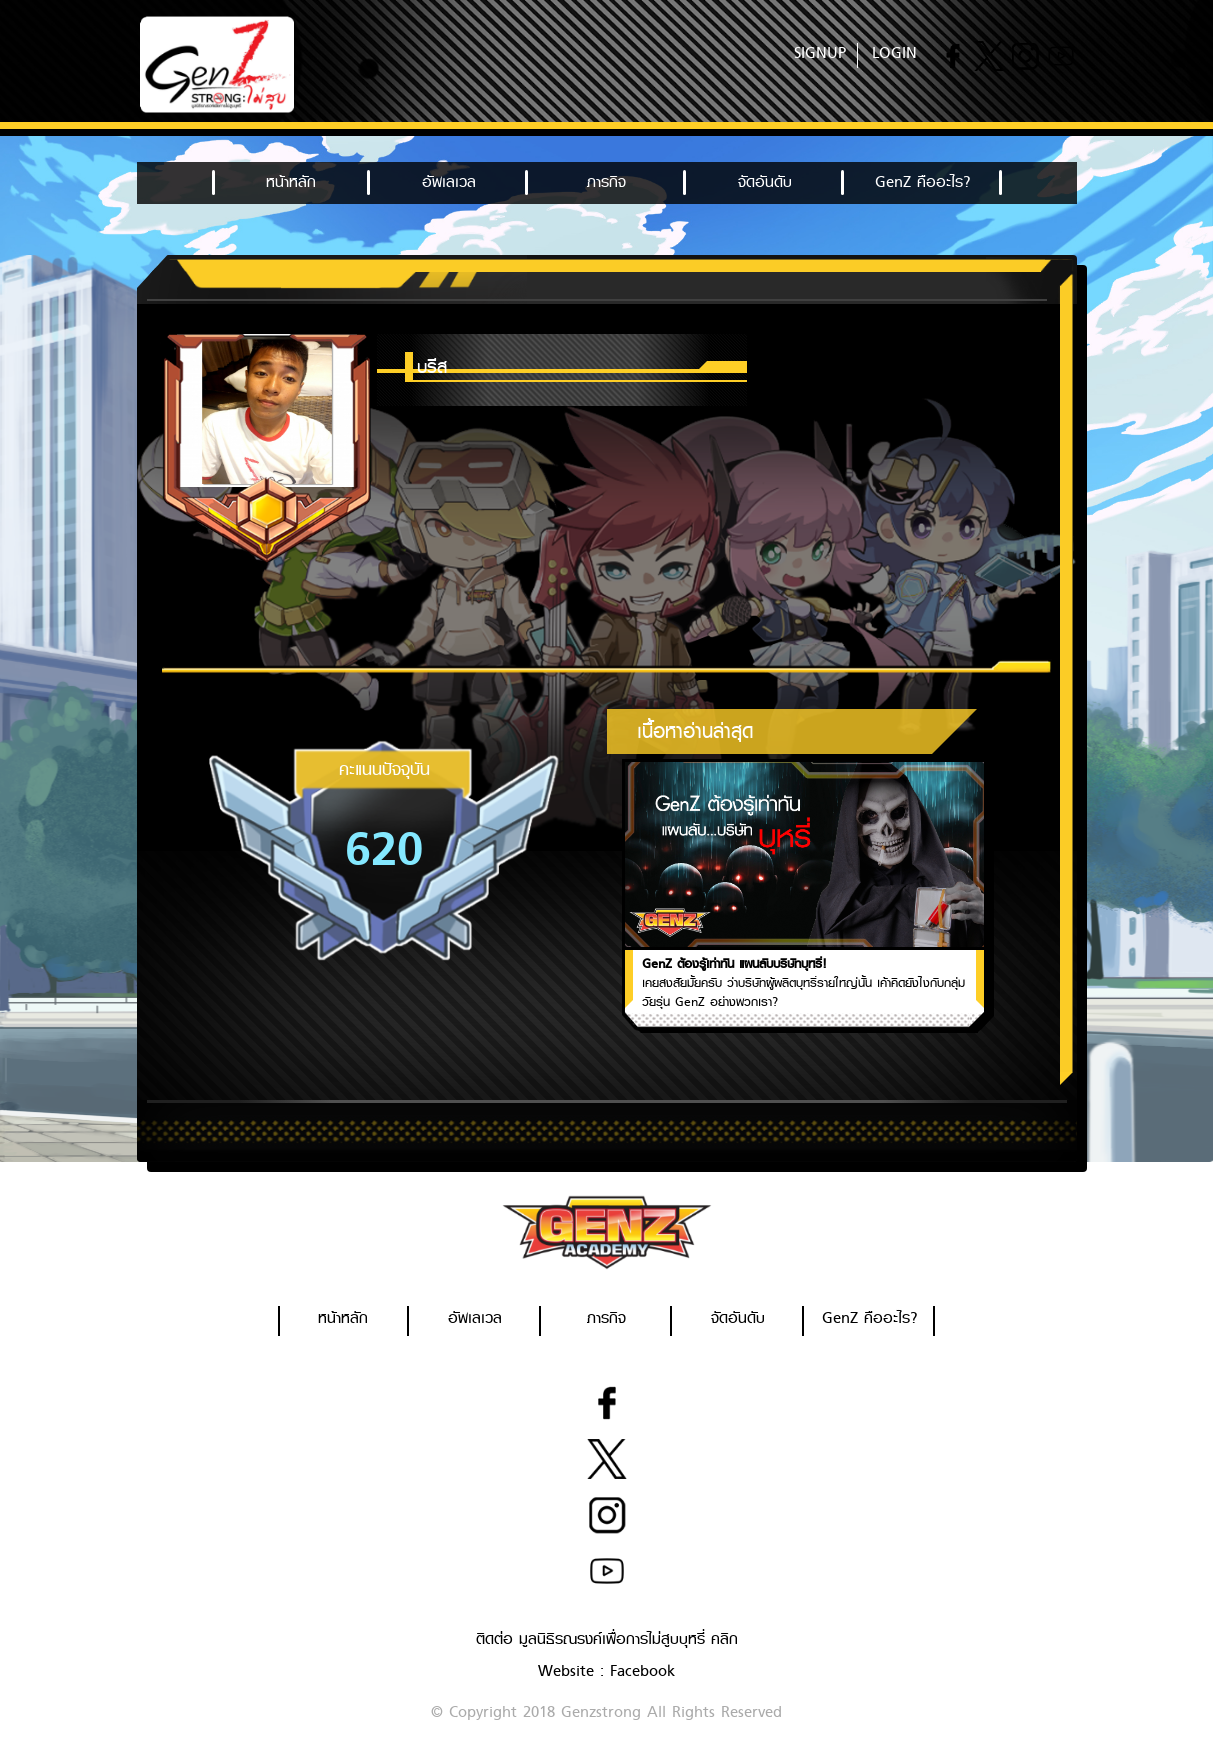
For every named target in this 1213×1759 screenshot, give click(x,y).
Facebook (642, 1671)
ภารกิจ (606, 182)
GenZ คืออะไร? (922, 182)
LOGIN (894, 53)
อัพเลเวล (449, 182)
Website (566, 1671)
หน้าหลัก (291, 182)
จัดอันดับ (765, 182)
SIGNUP (820, 53)
